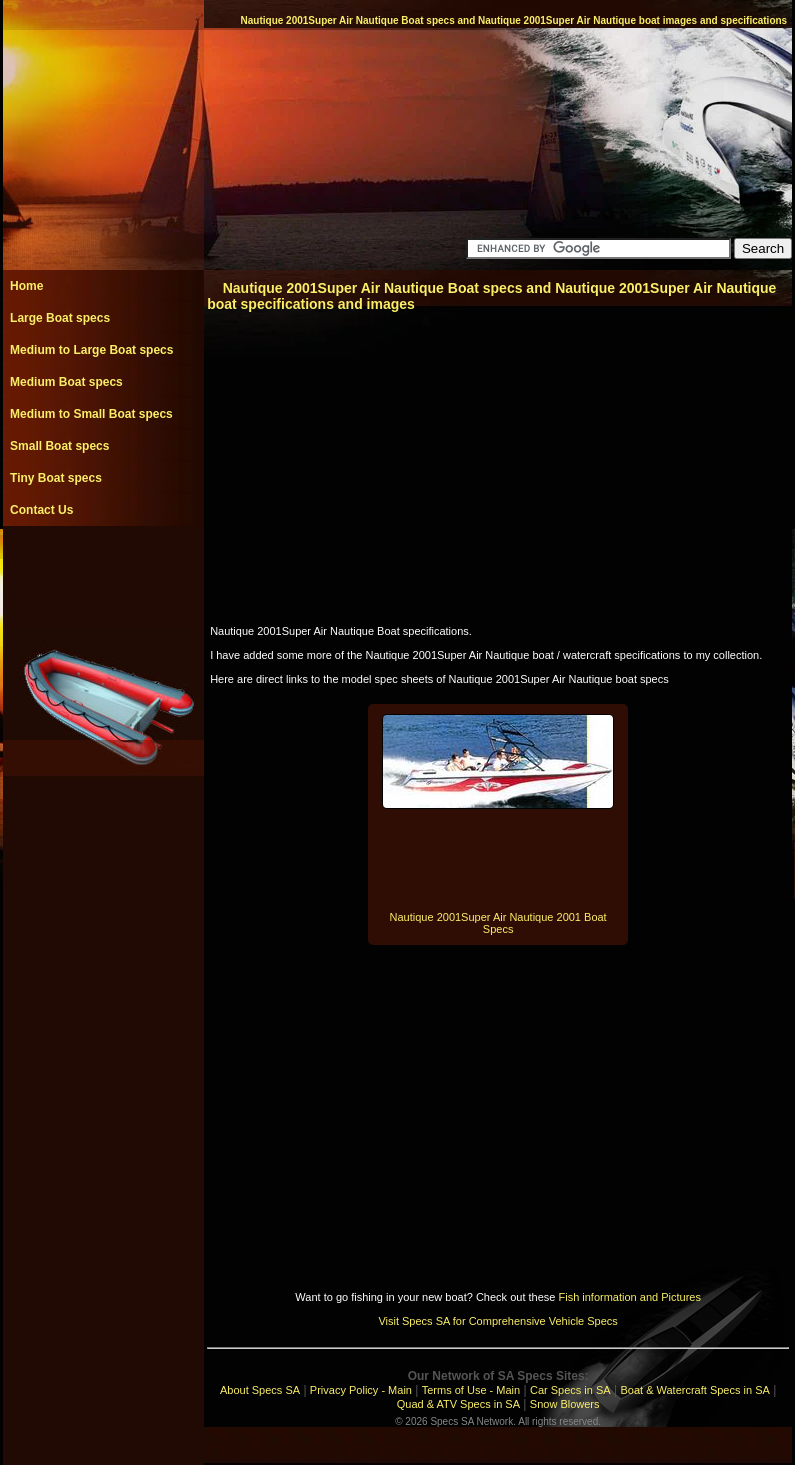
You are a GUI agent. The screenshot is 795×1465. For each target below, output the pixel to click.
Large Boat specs (60, 318)
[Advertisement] (103, 571)
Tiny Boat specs (56, 478)
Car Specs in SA (570, 1390)
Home (26, 286)
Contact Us (41, 510)
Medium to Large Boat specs (91, 350)
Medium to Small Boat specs (91, 414)
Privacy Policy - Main (361, 1390)
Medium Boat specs (66, 382)
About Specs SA (260, 1390)
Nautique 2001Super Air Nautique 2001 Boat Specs (498, 923)
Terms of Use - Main (471, 1390)
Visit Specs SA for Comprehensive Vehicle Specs (497, 1321)
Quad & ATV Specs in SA (458, 1404)
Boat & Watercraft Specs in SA (694, 1390)
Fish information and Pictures (629, 1297)
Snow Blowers (565, 1404)
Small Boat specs (59, 446)
